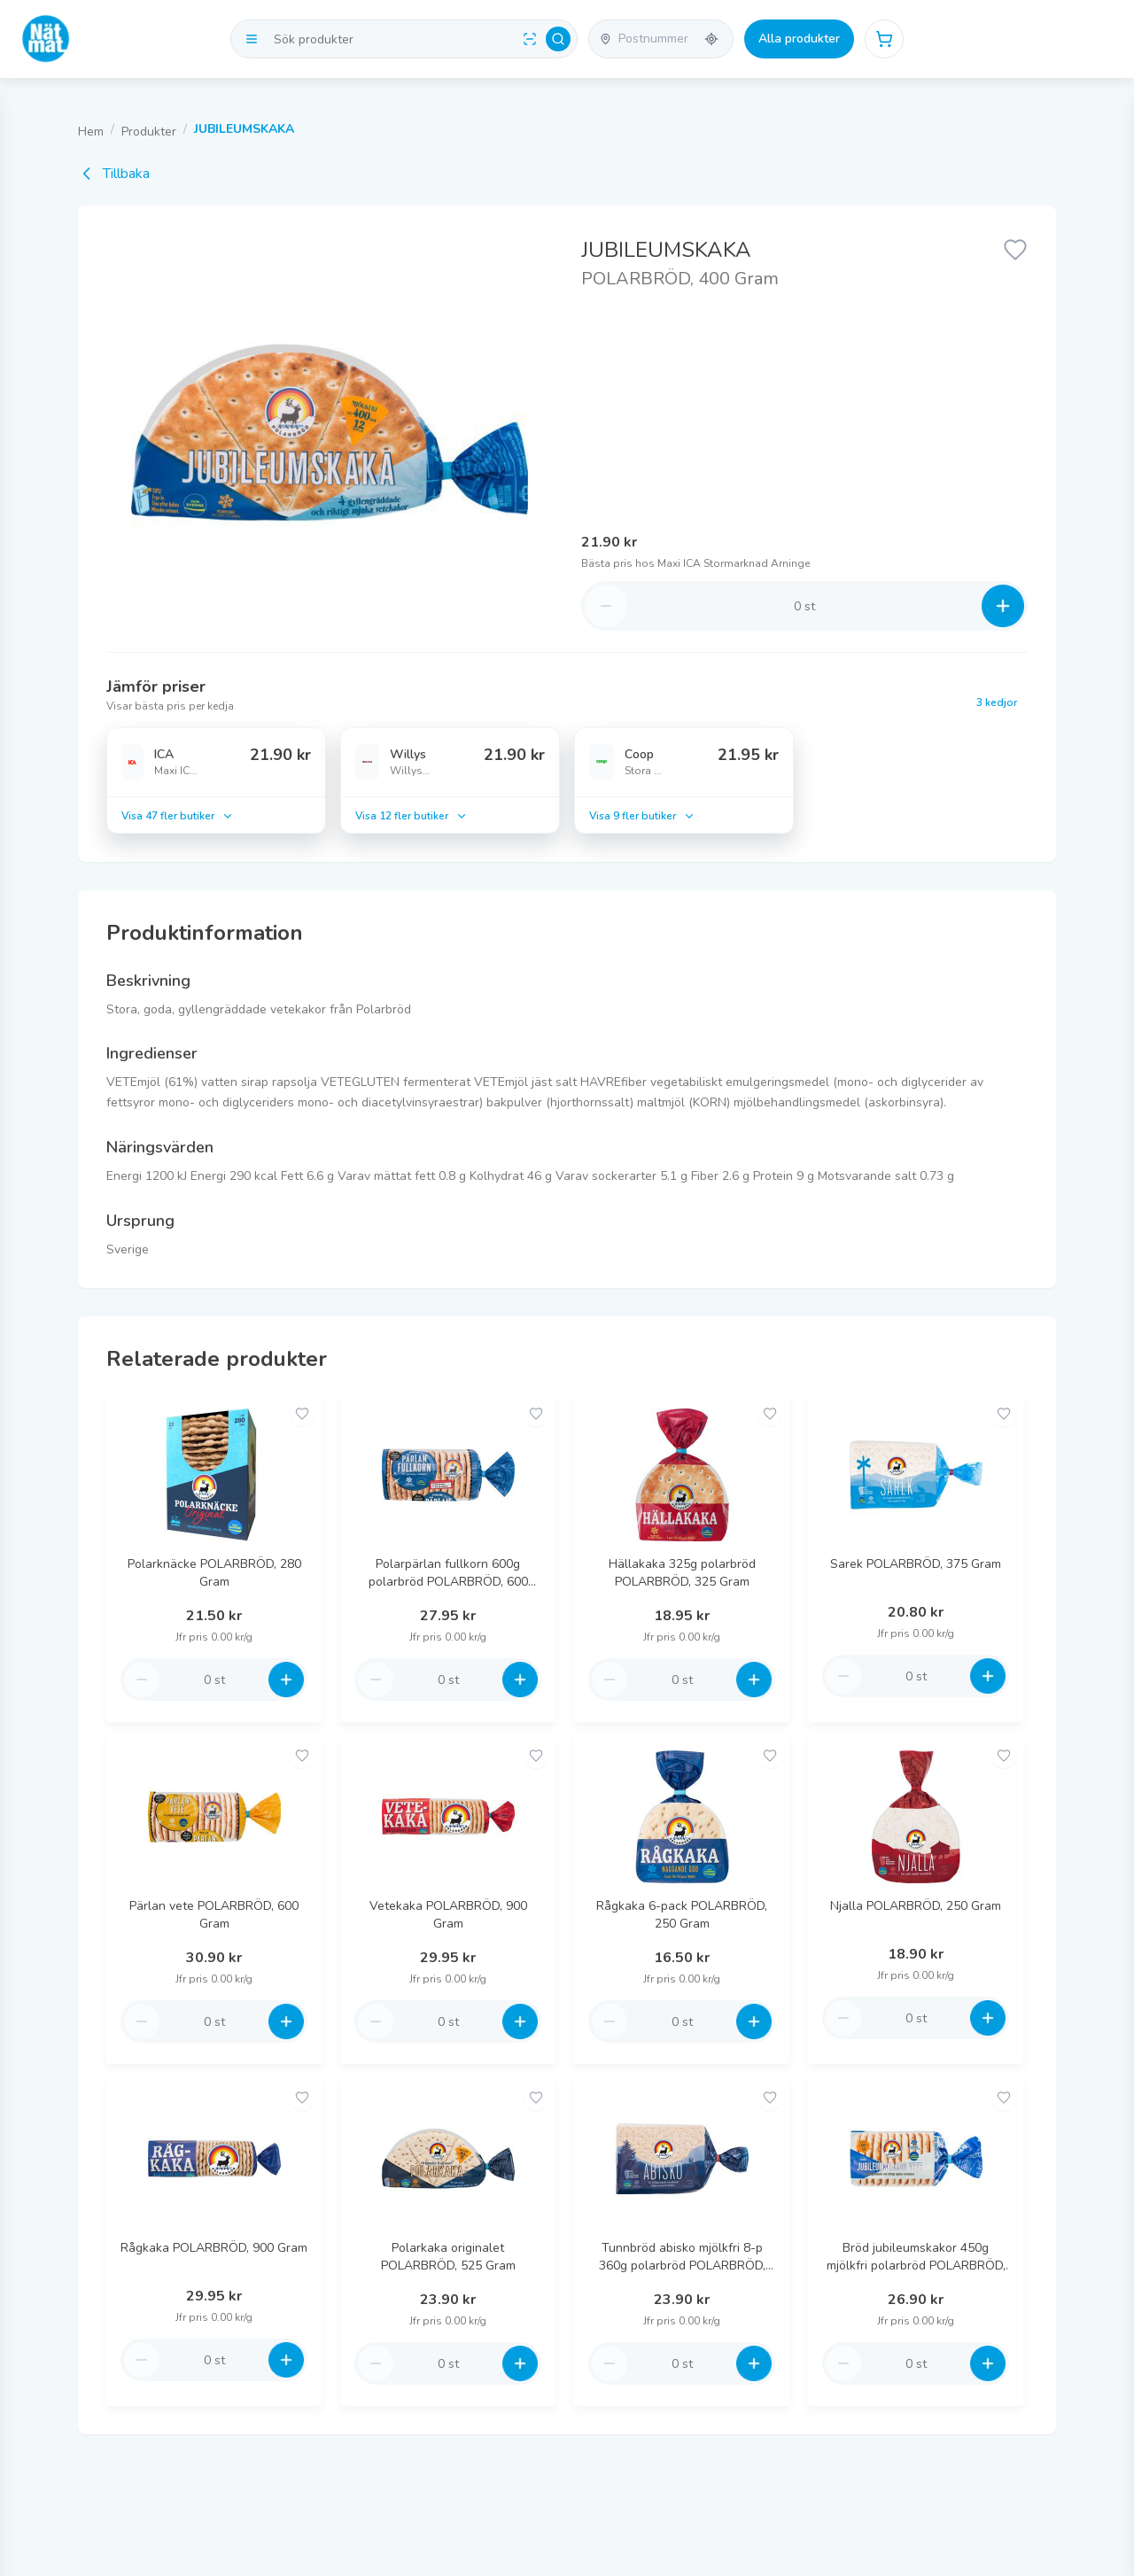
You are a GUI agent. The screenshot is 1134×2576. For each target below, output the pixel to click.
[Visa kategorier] (251, 39)
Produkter (148, 131)
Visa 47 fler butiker (177, 816)
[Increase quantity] (1003, 606)
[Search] (558, 39)
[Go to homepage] (46, 39)
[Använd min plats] (711, 39)
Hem (91, 131)
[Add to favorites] (302, 1413)
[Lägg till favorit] (1015, 248)
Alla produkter (799, 38)
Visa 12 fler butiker (411, 816)
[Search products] (404, 38)
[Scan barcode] (529, 39)
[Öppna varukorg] (884, 38)
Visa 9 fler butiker (642, 816)
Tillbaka (114, 173)
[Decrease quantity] (606, 606)
